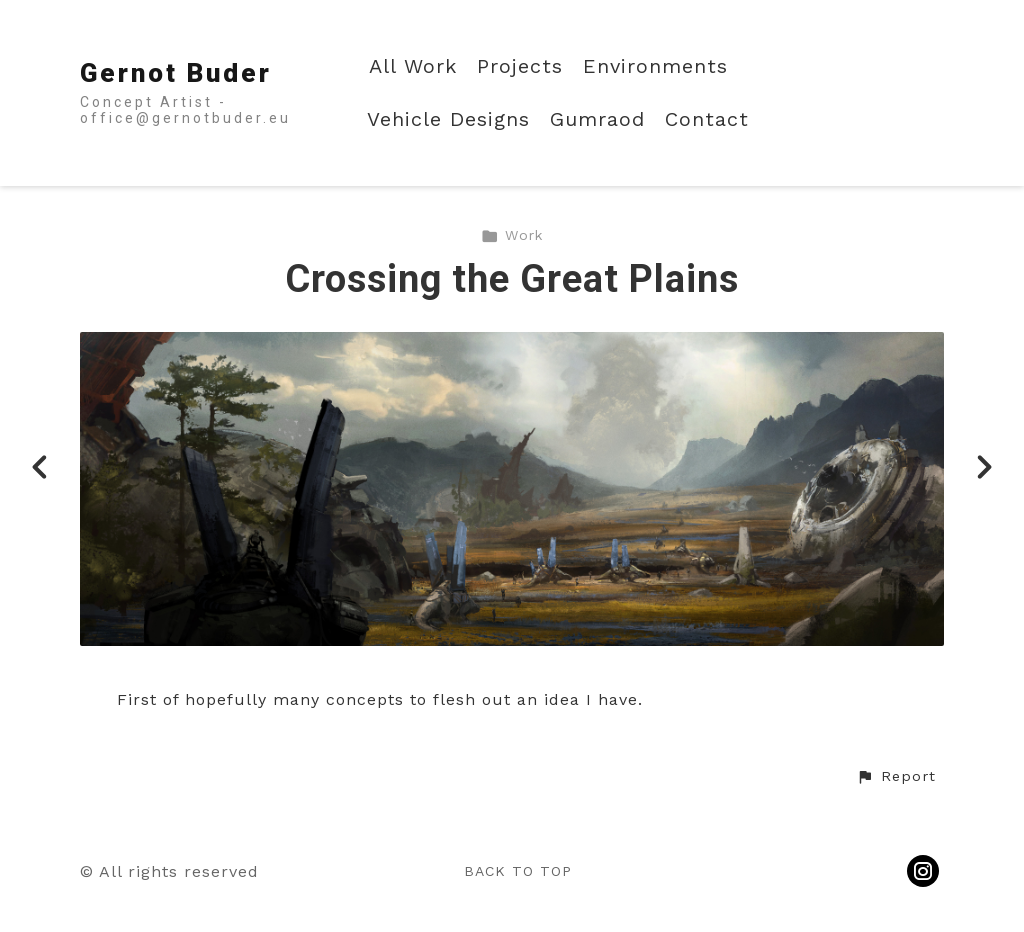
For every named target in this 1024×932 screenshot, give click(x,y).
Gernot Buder (176, 73)
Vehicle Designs (448, 119)
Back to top (518, 871)
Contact (707, 119)
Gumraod (597, 119)
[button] (896, 777)
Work (512, 235)
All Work (413, 66)
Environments (655, 66)
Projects (520, 66)
